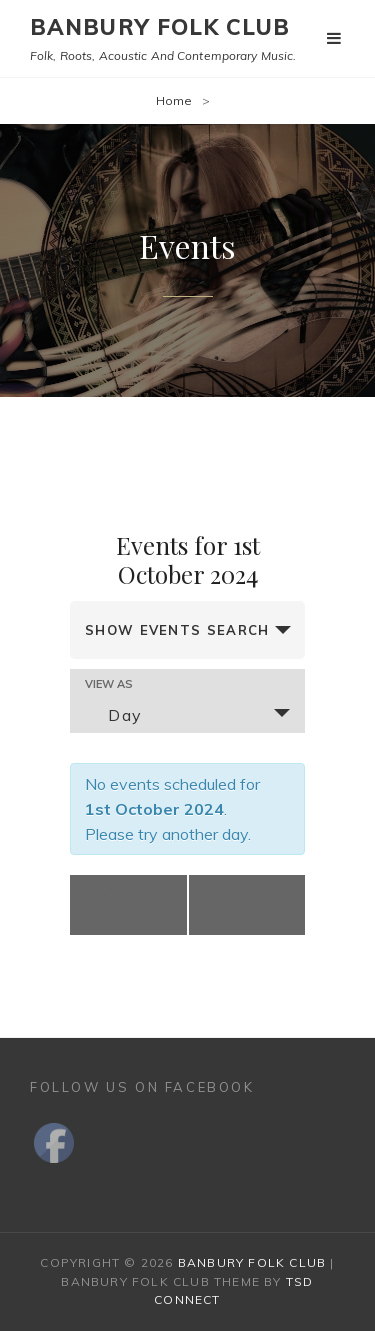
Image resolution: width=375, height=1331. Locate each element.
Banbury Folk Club (160, 27)
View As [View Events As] (109, 684)
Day (113, 715)
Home (174, 100)
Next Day (250, 905)
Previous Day (126, 905)
